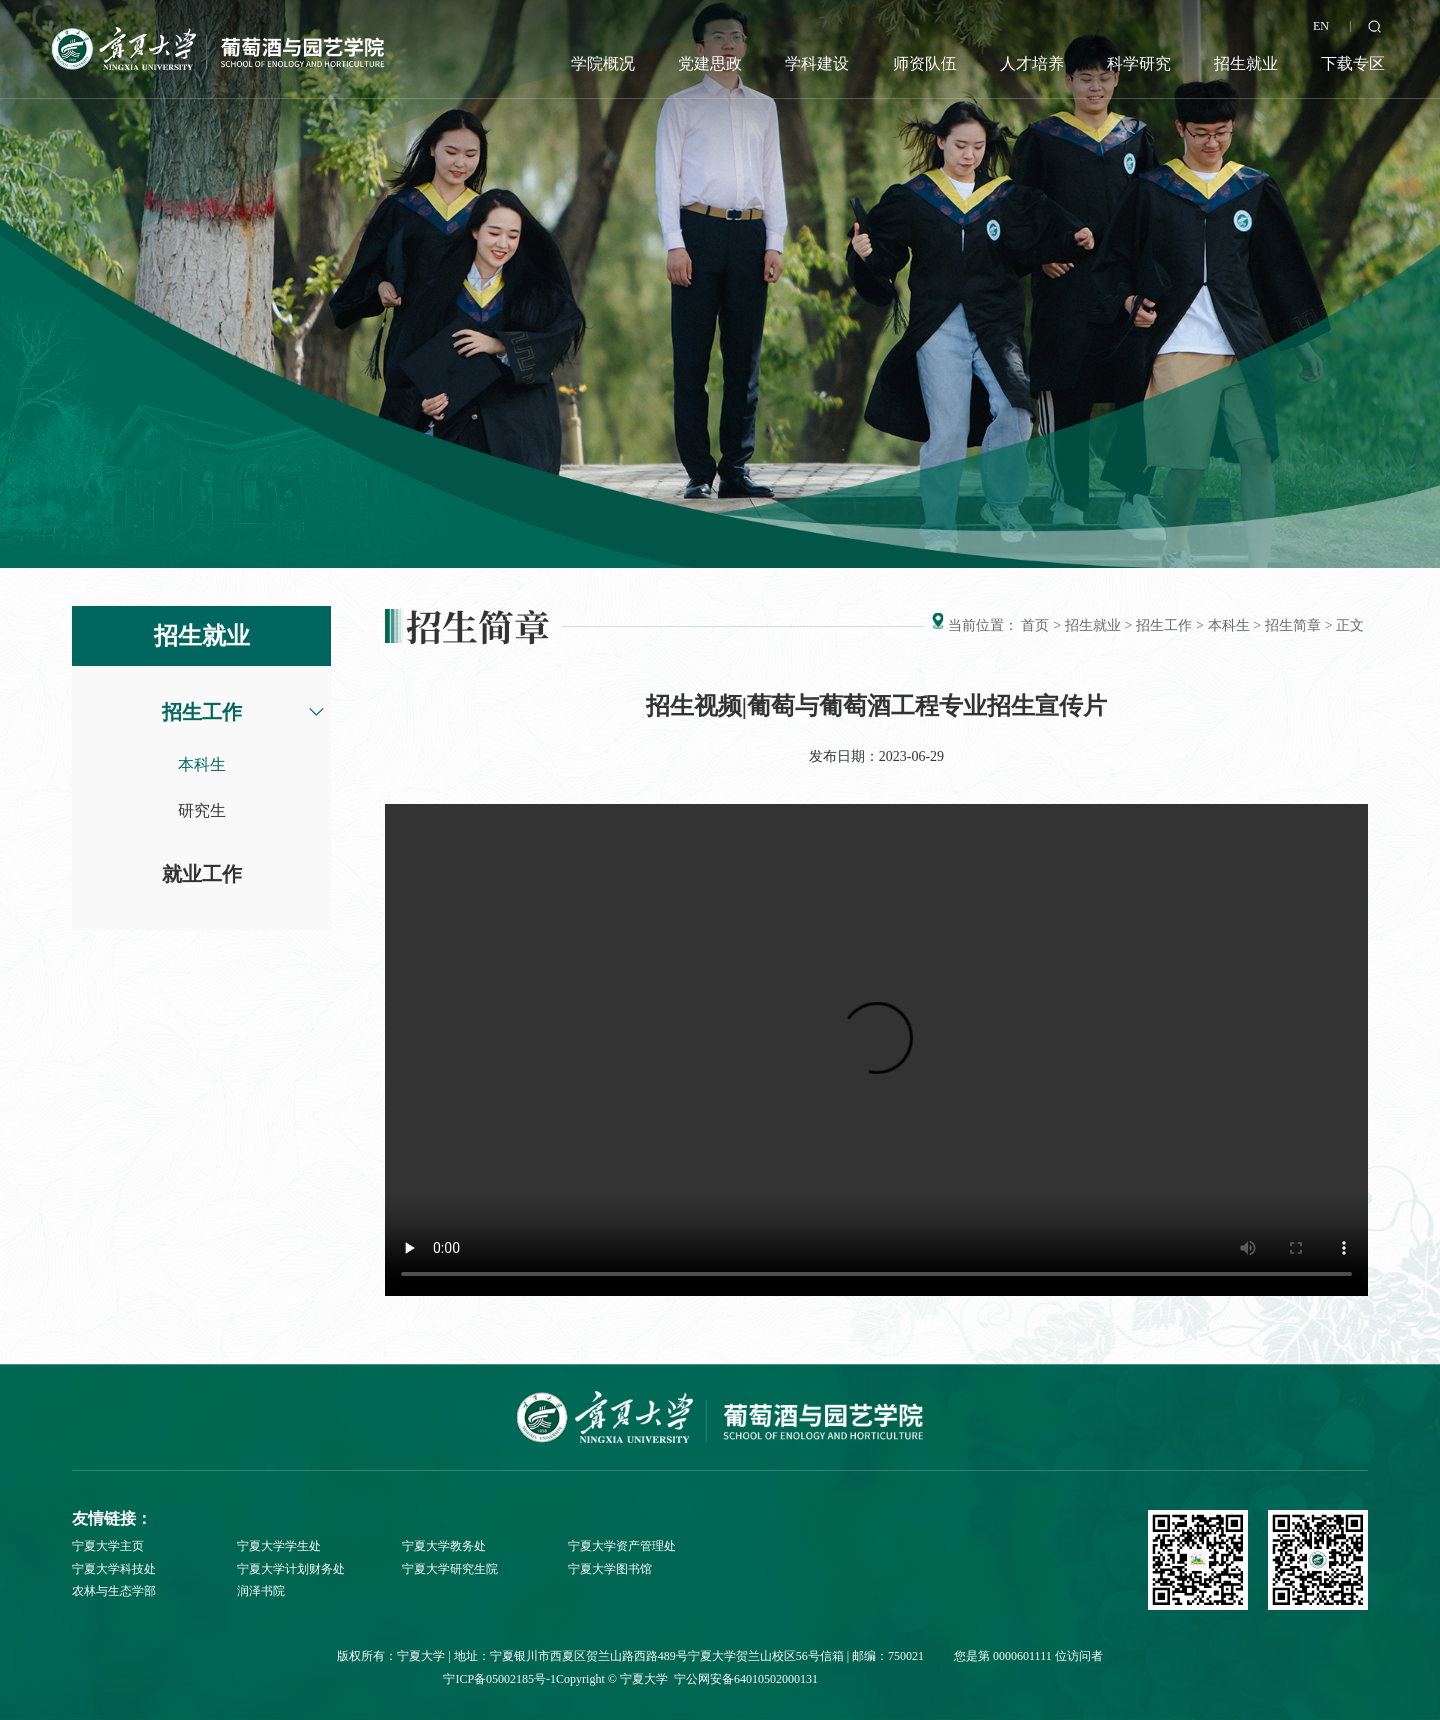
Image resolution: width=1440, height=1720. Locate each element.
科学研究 (1139, 63)
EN (1321, 26)
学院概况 (603, 63)
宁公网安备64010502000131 (746, 1679)
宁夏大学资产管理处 (622, 1546)
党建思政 (710, 63)
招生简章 (1293, 625)
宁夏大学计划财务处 (291, 1569)
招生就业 (1246, 63)
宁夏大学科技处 (114, 1569)
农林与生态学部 (114, 1591)
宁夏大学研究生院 (450, 1569)
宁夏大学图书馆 (610, 1569)
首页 (1035, 625)
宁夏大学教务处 (444, 1546)
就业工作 (202, 874)
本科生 (202, 764)
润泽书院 (261, 1591)
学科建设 (817, 63)
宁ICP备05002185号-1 (499, 1679)
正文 (1350, 625)
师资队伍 (925, 63)
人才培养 (1032, 63)
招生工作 (202, 712)
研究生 (202, 810)
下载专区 (1353, 63)
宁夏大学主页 (108, 1546)
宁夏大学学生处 (279, 1546)
